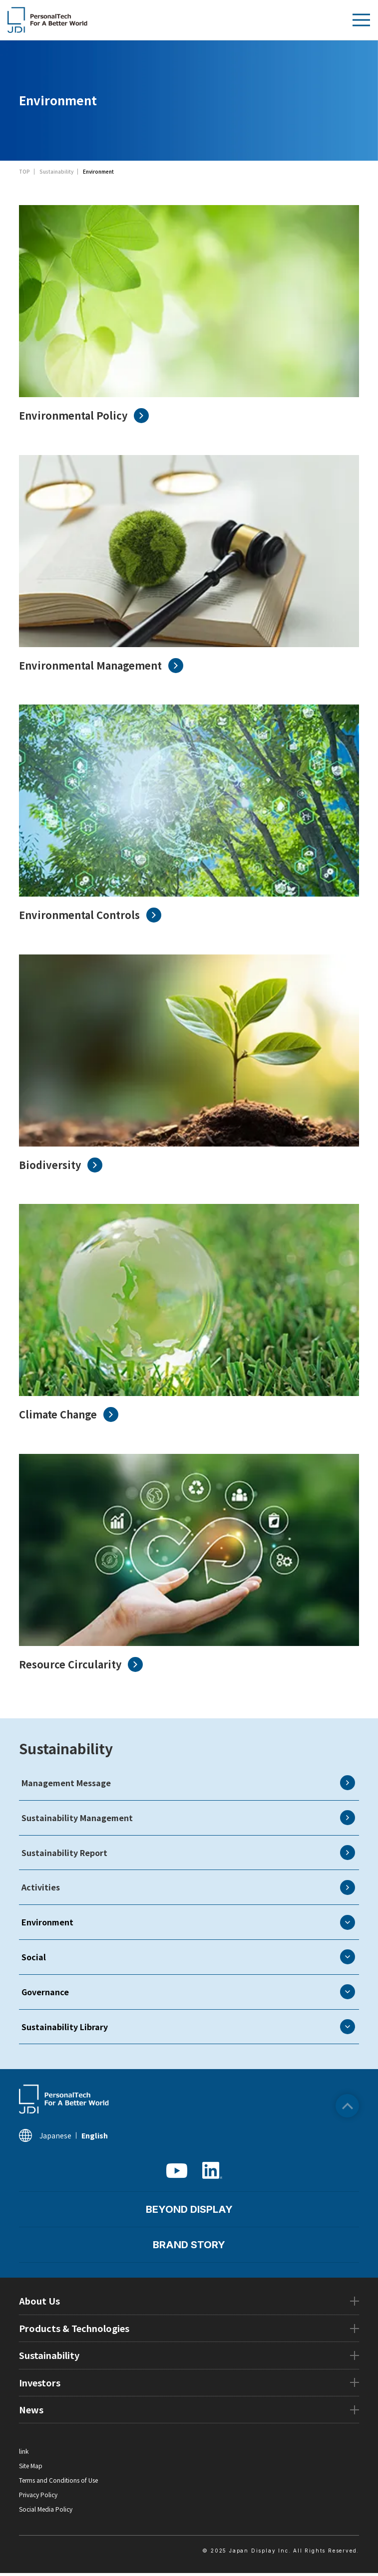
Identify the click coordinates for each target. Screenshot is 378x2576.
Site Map (30, 2465)
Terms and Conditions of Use (58, 2480)
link (23, 2451)
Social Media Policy (45, 2509)
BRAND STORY (189, 2245)
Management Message (188, 1782)
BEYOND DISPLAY (189, 2209)
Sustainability (66, 1748)
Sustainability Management (188, 1817)
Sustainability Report (188, 1852)
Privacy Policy (38, 2494)
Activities (188, 1887)
